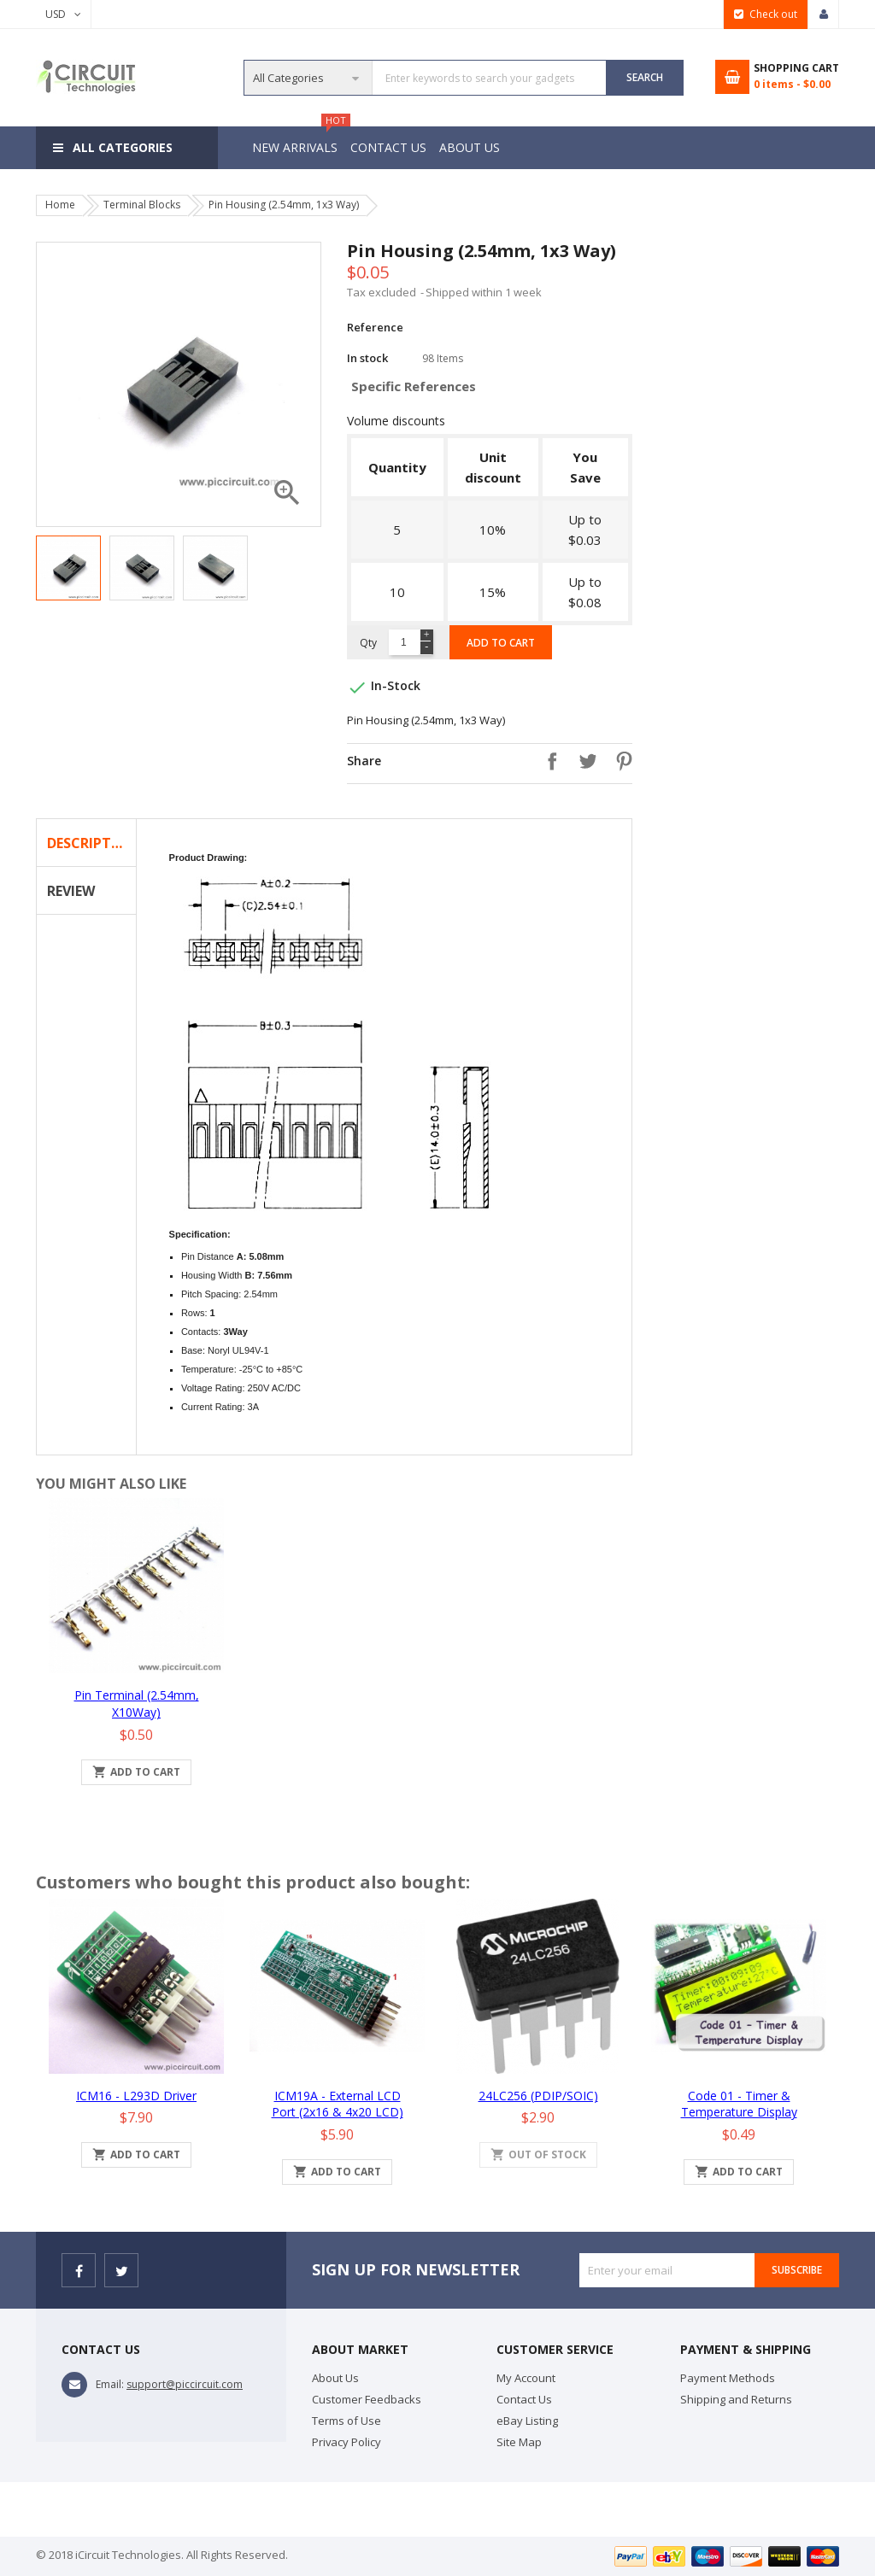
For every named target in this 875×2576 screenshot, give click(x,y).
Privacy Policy (346, 2442)
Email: (110, 2384)
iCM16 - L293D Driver (136, 2095)
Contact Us (391, 147)
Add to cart (501, 642)
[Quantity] (404, 642)
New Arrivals (297, 140)
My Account (525, 2378)
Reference (375, 327)
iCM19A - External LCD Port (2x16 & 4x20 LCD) (337, 2104)
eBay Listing (527, 2420)
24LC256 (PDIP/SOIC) (538, 2095)
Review (71, 890)
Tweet (583, 761)
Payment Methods (727, 2378)
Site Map (519, 2442)
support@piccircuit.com (184, 2384)
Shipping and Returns (736, 2399)
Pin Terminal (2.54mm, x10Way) (136, 1703)
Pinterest (619, 761)
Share (548, 761)
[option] (68, 568)
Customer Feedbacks (366, 2399)
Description (91, 843)
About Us (474, 147)
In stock (367, 358)
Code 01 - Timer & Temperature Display (739, 2104)
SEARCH (644, 77)
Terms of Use (346, 2420)
